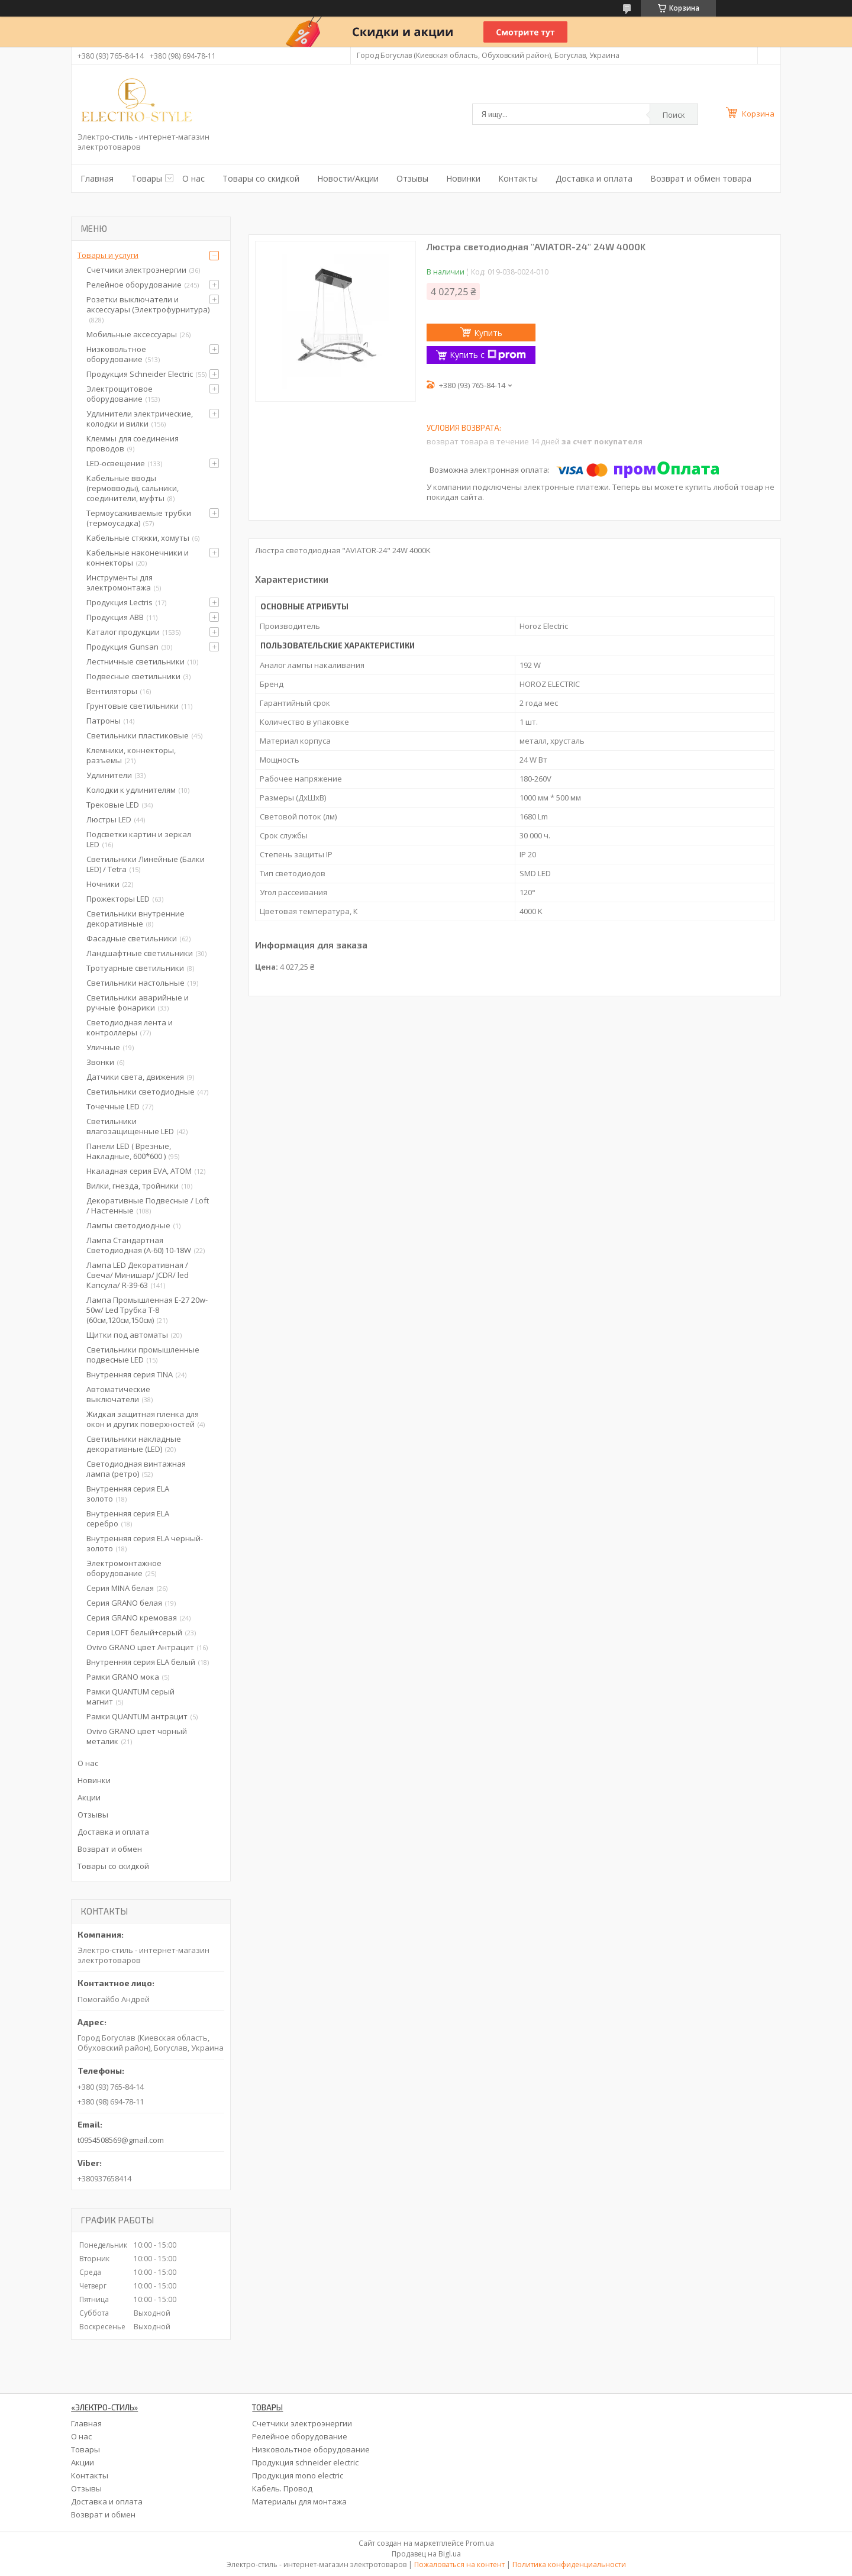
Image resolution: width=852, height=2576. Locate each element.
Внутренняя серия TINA (129, 1374)
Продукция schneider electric (305, 2462)
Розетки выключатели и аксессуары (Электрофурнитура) (147, 304)
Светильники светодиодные (140, 1091)
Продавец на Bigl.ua (426, 2554)
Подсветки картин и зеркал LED (138, 839)
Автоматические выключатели (118, 1394)
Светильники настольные (135, 982)
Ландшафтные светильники (139, 953)
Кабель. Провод (282, 2488)
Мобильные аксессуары (131, 334)
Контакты (518, 178)
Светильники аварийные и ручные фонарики (137, 1002)
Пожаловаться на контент (459, 2564)
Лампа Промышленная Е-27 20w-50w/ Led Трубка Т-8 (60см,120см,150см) (147, 1310)
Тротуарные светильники (135, 968)
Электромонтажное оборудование (124, 1568)
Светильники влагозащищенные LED (130, 1126)
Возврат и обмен (110, 1849)
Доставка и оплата (594, 178)
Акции (89, 1797)
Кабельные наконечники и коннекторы (137, 557)
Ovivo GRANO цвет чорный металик (136, 1736)
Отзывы (412, 178)
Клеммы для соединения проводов (132, 443)
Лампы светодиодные (128, 1225)
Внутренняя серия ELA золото (127, 1493)
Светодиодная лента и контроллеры (129, 1027)
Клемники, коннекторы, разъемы (131, 755)
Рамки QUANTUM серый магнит (130, 1696)
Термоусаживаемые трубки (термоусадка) (138, 518)
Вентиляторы (111, 691)
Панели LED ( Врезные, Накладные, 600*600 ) (128, 1151)
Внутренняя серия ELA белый (140, 1662)
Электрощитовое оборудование (119, 393)
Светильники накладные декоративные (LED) (133, 1444)
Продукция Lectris (119, 602)
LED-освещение (115, 463)
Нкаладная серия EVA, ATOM (139, 1171)
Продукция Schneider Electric (139, 374)
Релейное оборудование (134, 284)
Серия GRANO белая (124, 1602)
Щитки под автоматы (127, 1334)
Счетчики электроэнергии (136, 269)
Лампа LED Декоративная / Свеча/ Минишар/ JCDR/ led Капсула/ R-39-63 (137, 1275)
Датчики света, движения (135, 1076)
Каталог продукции (123, 632)
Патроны (103, 720)
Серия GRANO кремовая (131, 1617)
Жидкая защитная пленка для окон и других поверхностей (142, 1419)
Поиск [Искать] (674, 114)
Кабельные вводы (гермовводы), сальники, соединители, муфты (132, 488)
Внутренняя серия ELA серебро (127, 1518)
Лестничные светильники (135, 661)
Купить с (488, 354)
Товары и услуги (108, 255)
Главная (97, 178)
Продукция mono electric (297, 2475)
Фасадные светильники (131, 938)
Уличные (103, 1047)
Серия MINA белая (120, 1588)
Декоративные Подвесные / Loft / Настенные (147, 1205)
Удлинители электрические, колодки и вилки (139, 418)
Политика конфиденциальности (569, 2564)
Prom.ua (480, 2543)
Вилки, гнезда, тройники (132, 1185)
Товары (146, 178)
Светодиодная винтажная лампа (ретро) (136, 1468)
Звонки (100, 1062)
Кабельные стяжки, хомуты (137, 537)
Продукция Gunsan (122, 646)
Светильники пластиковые (137, 735)
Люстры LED (108, 819)
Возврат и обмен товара (700, 178)
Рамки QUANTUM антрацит (137, 1716)
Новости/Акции (348, 178)
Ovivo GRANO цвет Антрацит (140, 1647)
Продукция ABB (115, 617)
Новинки (463, 178)
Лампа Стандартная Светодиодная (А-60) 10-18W (138, 1245)
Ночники (103, 884)
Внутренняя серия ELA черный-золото (144, 1543)
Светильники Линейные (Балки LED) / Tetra (145, 864)
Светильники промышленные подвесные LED (142, 1354)
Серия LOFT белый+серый (134, 1632)
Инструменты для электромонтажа (119, 582)
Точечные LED (113, 1106)
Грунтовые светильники (132, 706)
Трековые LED (112, 804)
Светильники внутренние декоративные (135, 918)
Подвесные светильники (133, 676)
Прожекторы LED (118, 898)
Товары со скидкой (260, 178)
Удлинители (109, 775)
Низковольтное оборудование (116, 354)
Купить (488, 332)
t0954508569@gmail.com (121, 2140)
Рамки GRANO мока (122, 1676)
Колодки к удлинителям (131, 790)
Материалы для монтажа (299, 2501)
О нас (193, 178)
